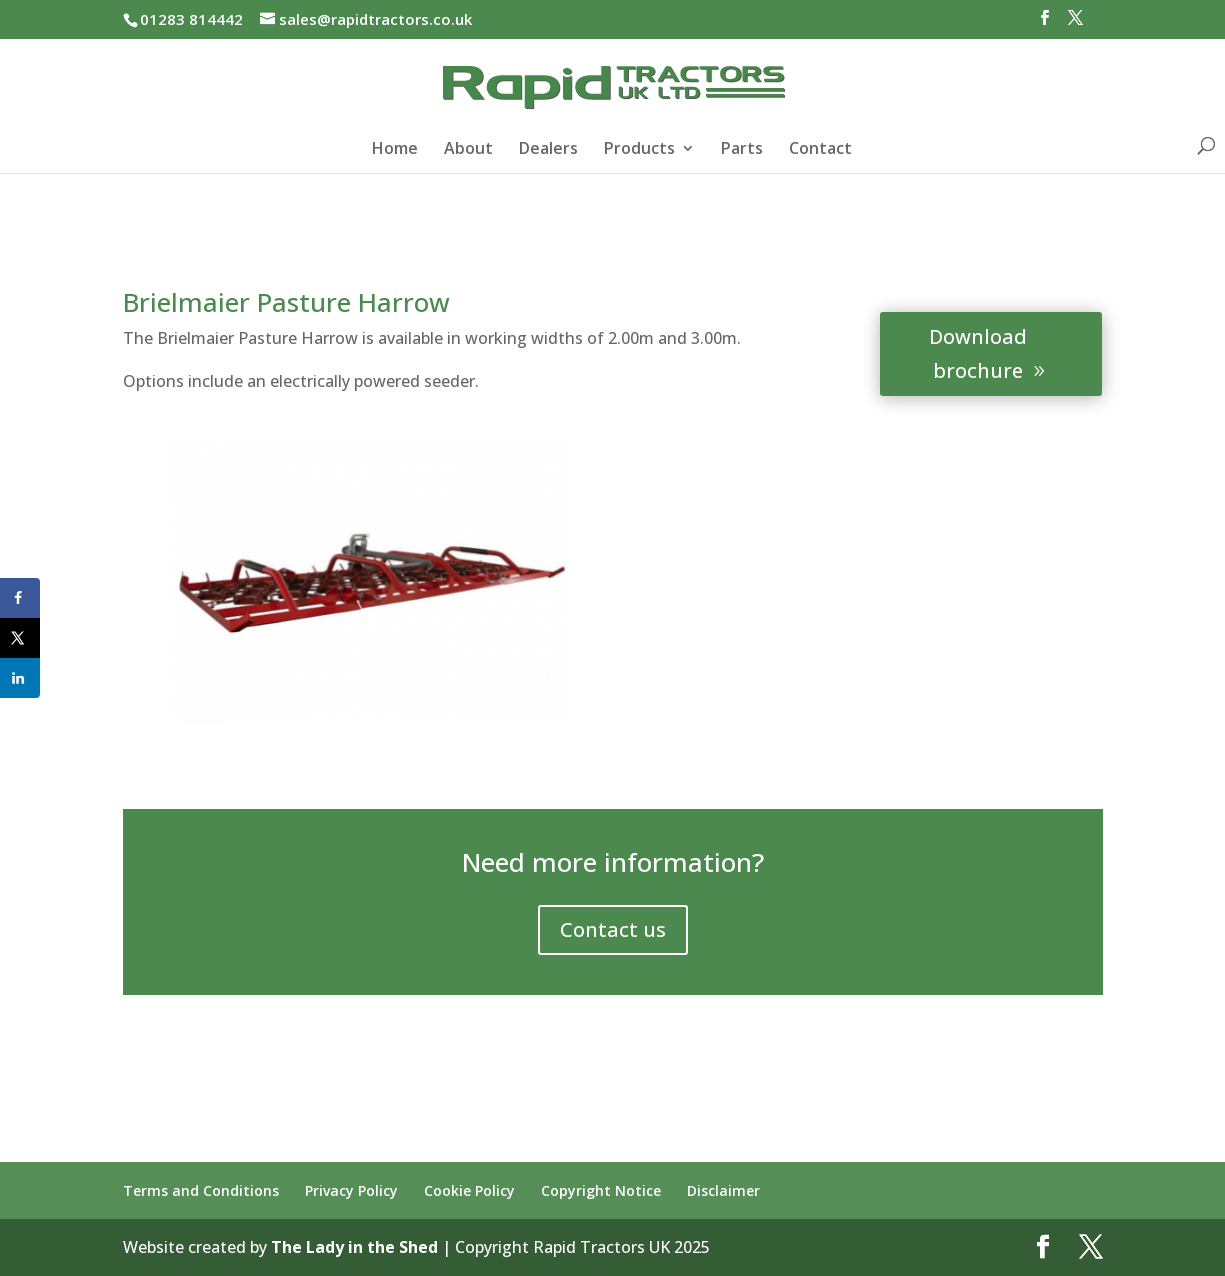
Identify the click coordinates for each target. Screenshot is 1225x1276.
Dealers (548, 150)
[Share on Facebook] (20, 598)
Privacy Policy (351, 1190)
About (468, 150)
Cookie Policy (469, 1190)
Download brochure (978, 353)
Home (395, 150)
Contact (820, 150)
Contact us (613, 929)
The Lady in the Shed (354, 1247)
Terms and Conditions (201, 1190)
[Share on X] (20, 638)
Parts (742, 150)
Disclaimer (723, 1190)
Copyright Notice (601, 1190)
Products (639, 150)
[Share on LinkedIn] (20, 678)
